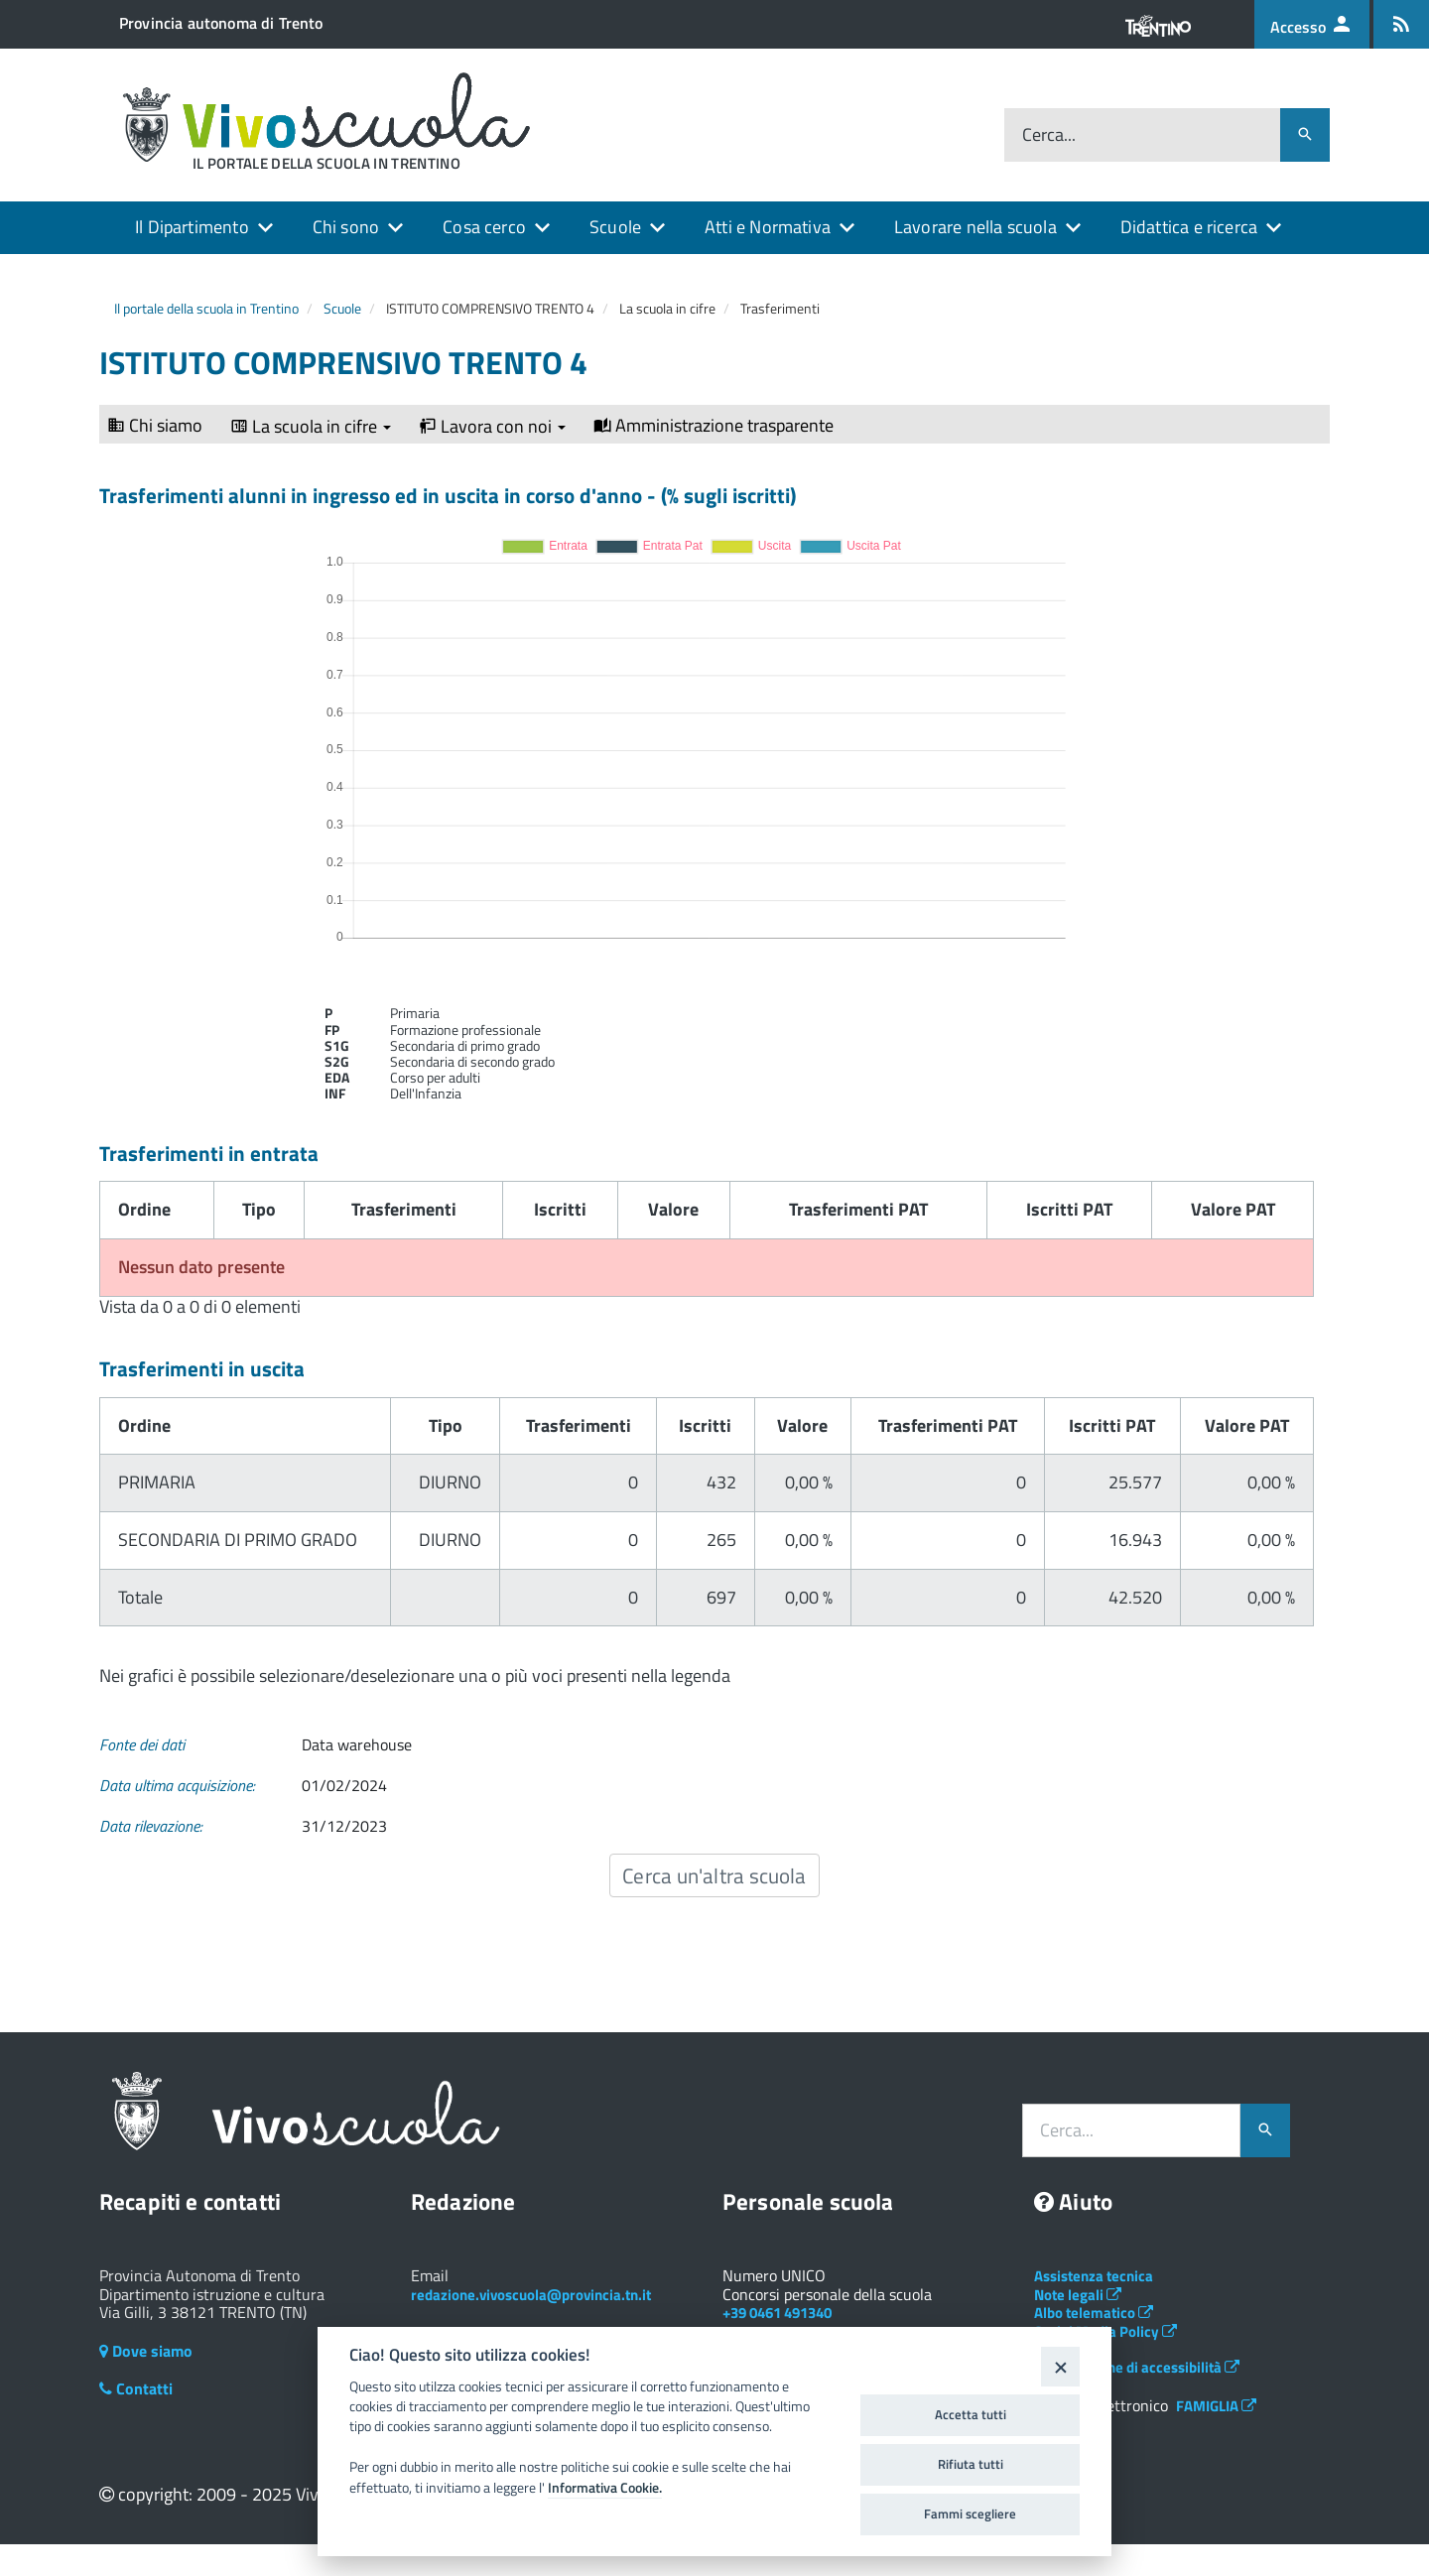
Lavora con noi (492, 427)
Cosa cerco (484, 226)
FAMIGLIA (1216, 2405)
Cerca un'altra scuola (714, 1875)
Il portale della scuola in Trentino (206, 308)
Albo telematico (1093, 2312)
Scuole (615, 226)
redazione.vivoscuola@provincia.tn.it (531, 2294)
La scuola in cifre (310, 427)
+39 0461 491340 (777, 2312)
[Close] (1060, 2366)
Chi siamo (154, 426)
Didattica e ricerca (1188, 226)
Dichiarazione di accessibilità (1136, 2367)
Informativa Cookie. (605, 2488)
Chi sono (346, 226)
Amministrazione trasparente (713, 426)
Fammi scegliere (970, 2513)
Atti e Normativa (768, 226)
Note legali (1077, 2294)
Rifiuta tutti (970, 2464)
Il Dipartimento (192, 226)
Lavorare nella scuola (975, 226)
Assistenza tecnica (1093, 2275)
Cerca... (1049, 135)
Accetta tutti (970, 2414)
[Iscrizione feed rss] (1401, 24)
